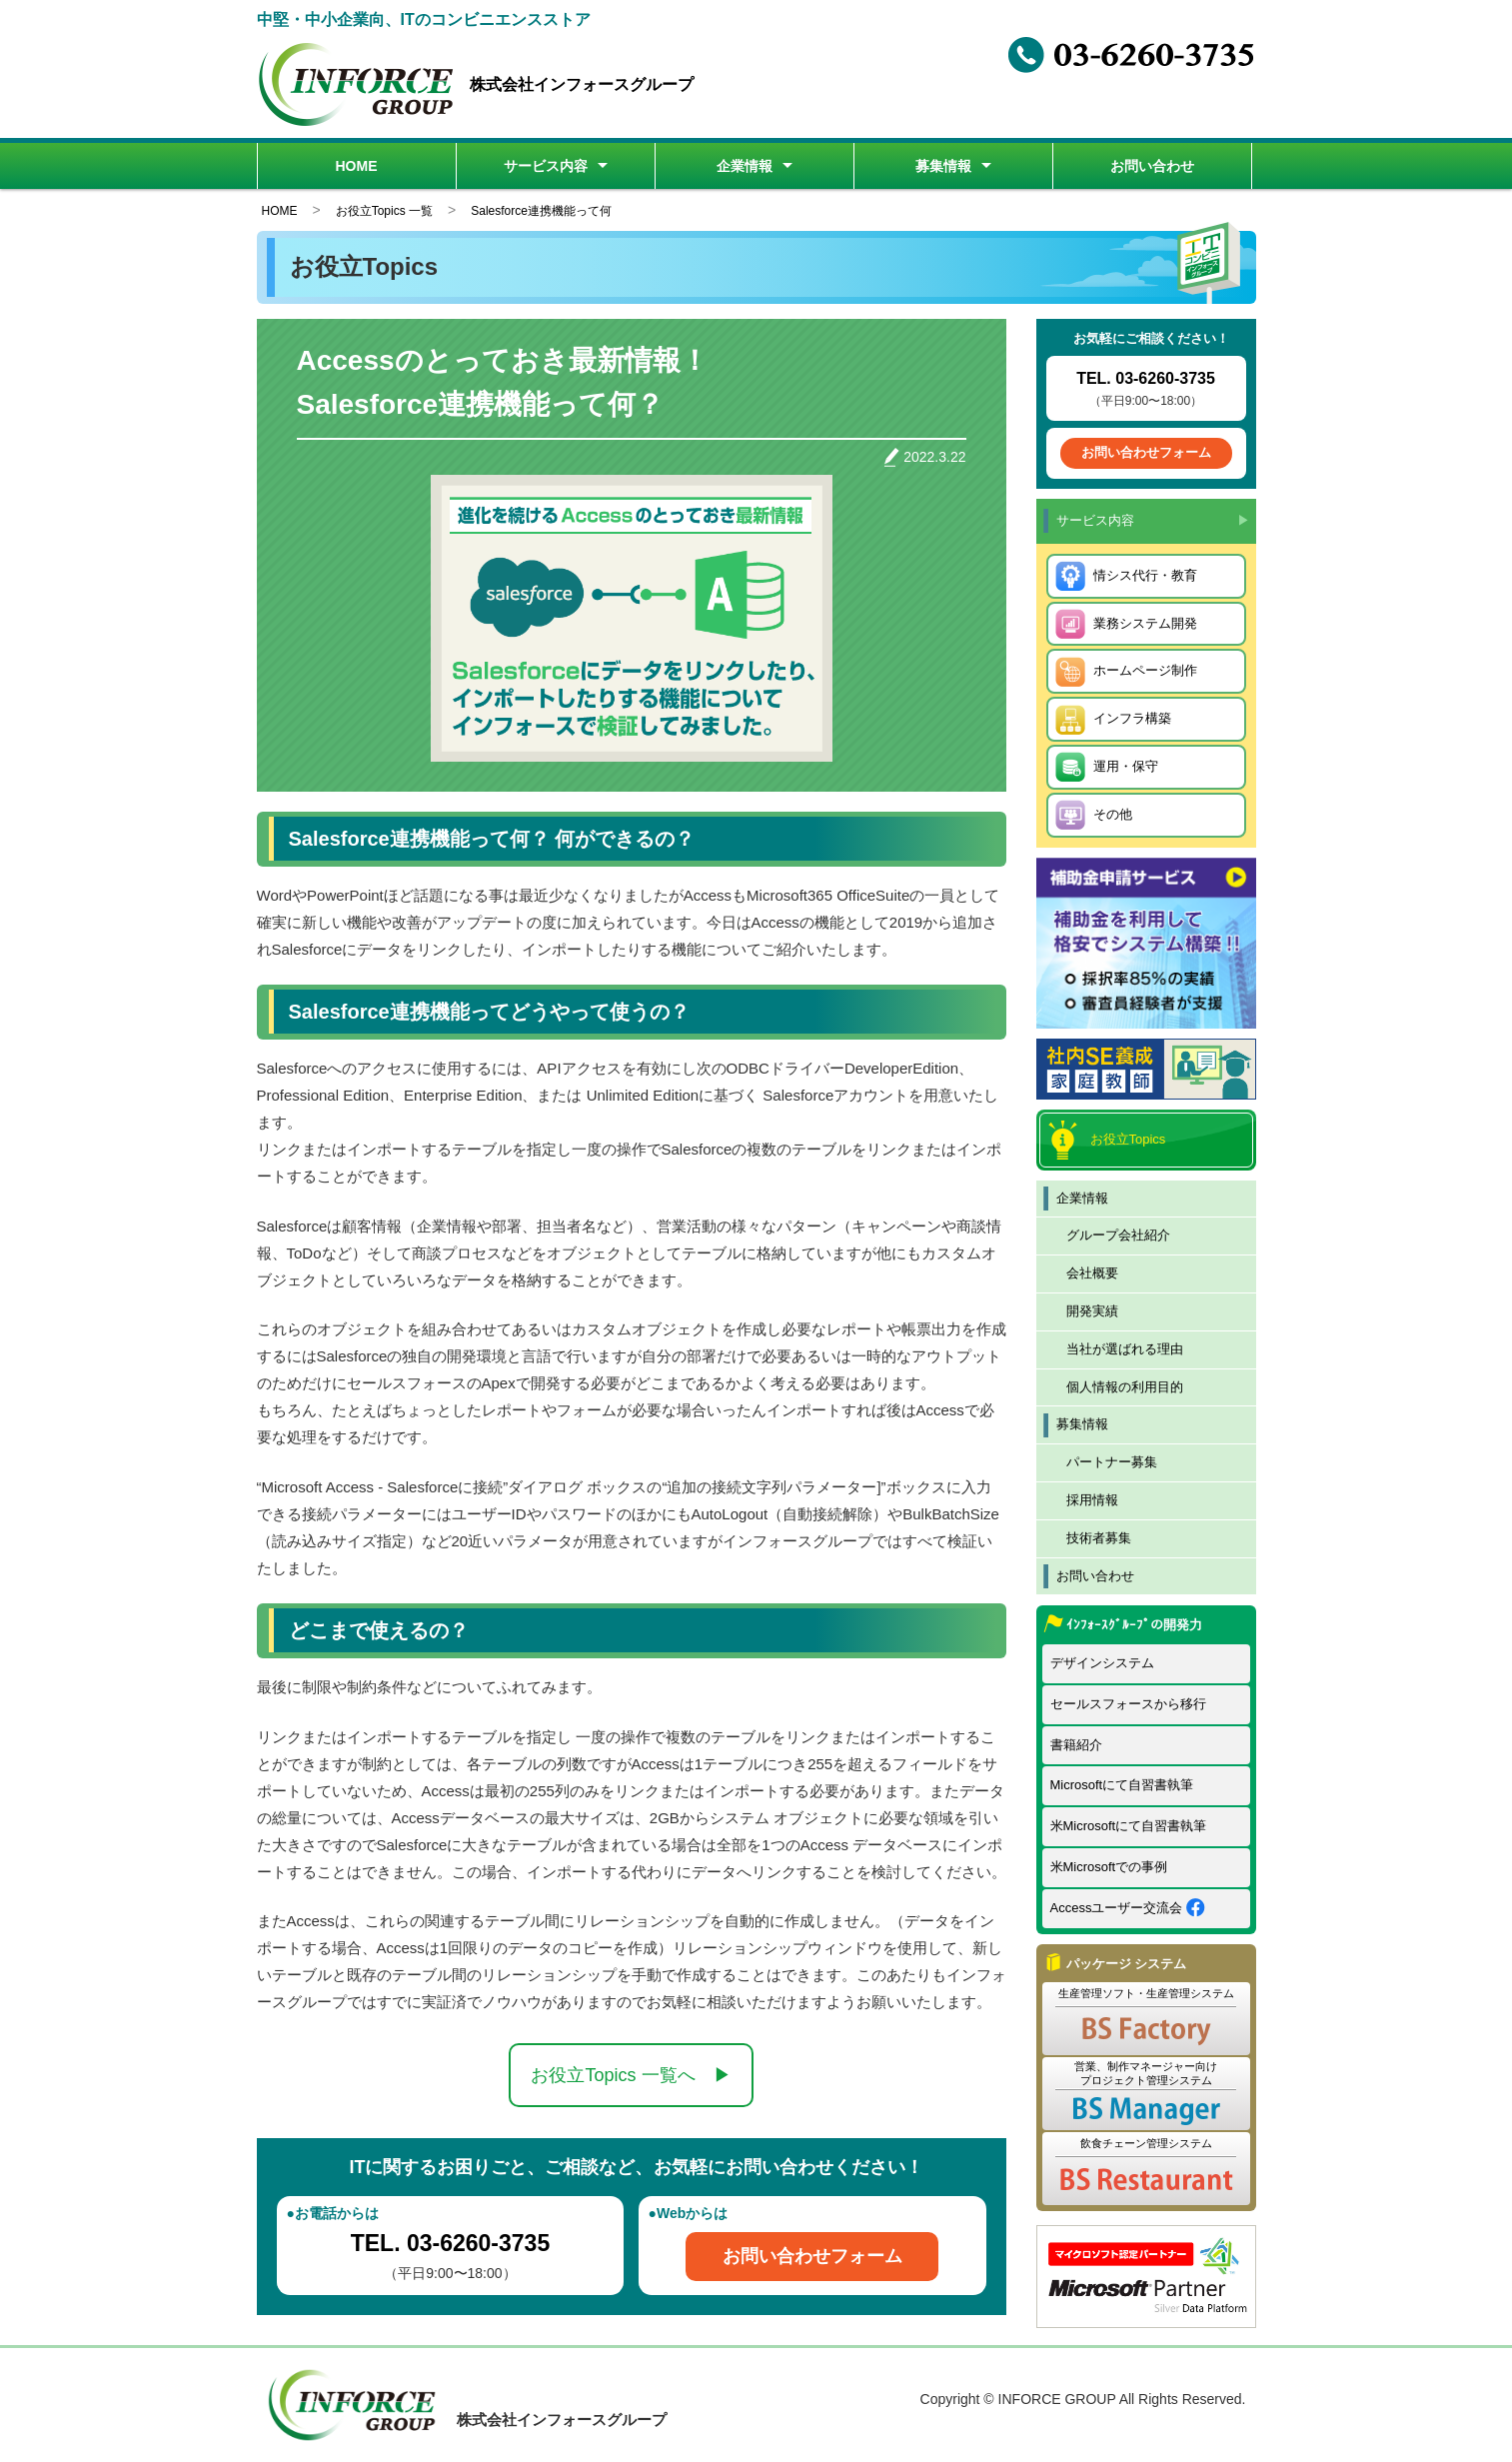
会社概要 (1092, 1272)
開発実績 (1092, 1310)
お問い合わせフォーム (812, 2256)
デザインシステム (1102, 1662)
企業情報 (744, 166)
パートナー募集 (1111, 1461)
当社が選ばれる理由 (1124, 1348)
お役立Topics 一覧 (384, 211)
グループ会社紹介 (1118, 1235)
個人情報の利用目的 (1124, 1386)
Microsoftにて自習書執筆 (1122, 1784)
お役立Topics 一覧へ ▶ (631, 2075)
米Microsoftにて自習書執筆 (1128, 1825)
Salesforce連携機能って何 (541, 211)
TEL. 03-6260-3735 (450, 2243)
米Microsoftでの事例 (1109, 1866)
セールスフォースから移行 (1128, 1703)
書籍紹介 (1076, 1744)
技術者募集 (1098, 1537)
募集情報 (943, 166)
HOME (357, 166)
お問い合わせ (1152, 166)
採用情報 (1092, 1499)
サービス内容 (546, 166)
